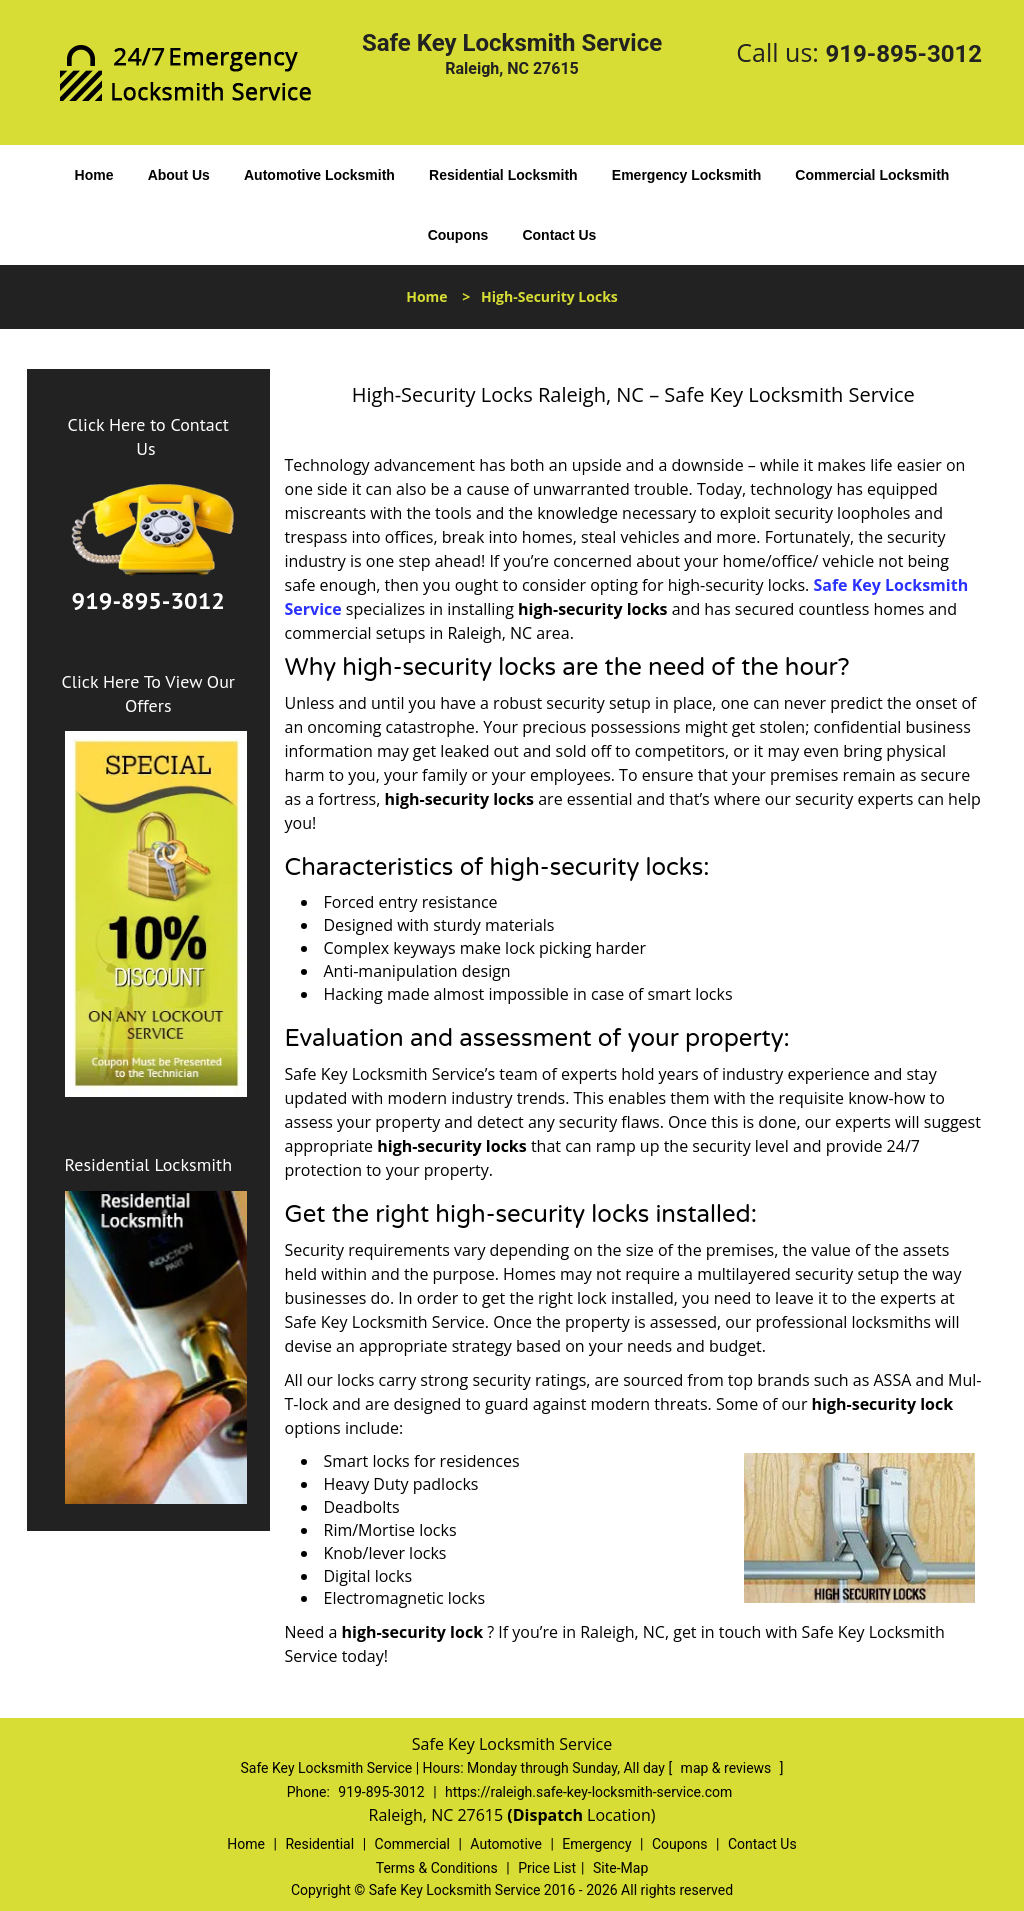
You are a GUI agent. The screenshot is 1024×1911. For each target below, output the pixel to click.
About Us (179, 175)
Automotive (506, 1844)
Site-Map (620, 1868)
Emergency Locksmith (686, 175)
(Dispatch (547, 1815)
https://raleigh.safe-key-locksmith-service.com (588, 1792)
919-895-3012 (903, 54)
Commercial (412, 1844)
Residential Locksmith (503, 175)
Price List (547, 1868)
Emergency (596, 1844)
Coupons (458, 235)
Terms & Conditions (437, 1868)
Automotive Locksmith (319, 175)
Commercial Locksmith (872, 175)
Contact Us (559, 235)
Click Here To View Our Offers (148, 693)
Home (94, 175)
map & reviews (728, 1768)
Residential (319, 1844)
